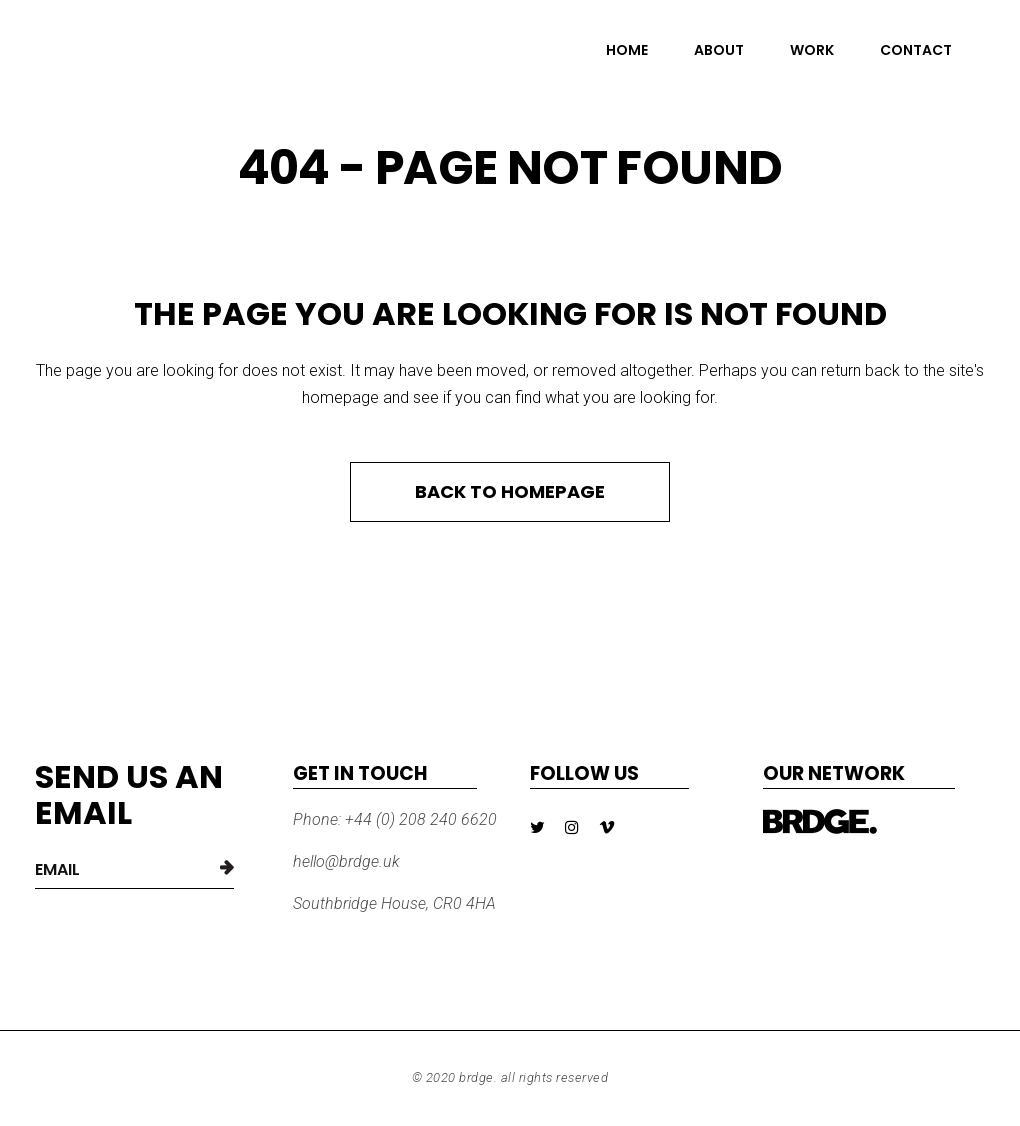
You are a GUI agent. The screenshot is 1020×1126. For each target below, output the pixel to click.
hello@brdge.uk (346, 861)
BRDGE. (478, 1077)
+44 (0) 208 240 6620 (419, 819)
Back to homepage (510, 491)
